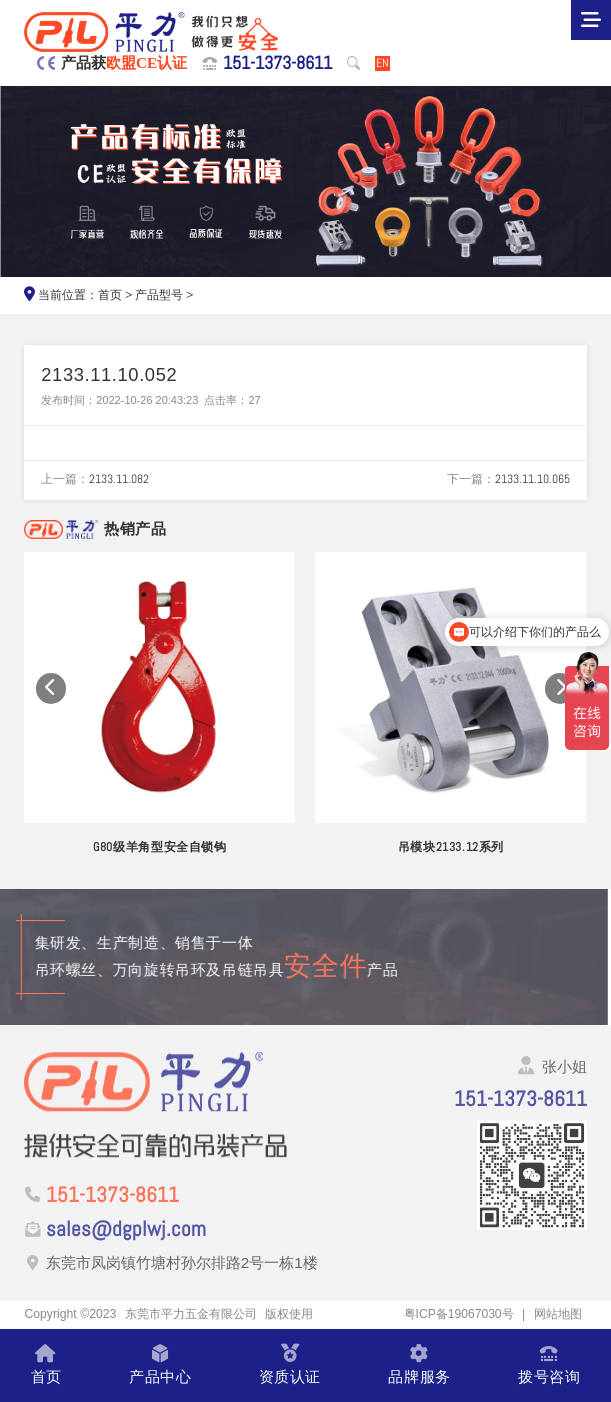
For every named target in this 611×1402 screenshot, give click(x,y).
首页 (110, 295)
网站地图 (558, 1314)
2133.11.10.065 (532, 479)
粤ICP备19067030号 (458, 1314)
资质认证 (290, 1365)
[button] (51, 688)
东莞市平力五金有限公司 (191, 1314)
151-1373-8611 (277, 63)
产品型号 (159, 295)
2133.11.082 (119, 479)
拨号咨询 (549, 1365)
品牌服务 (419, 1365)
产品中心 (160, 1365)
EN (382, 63)
